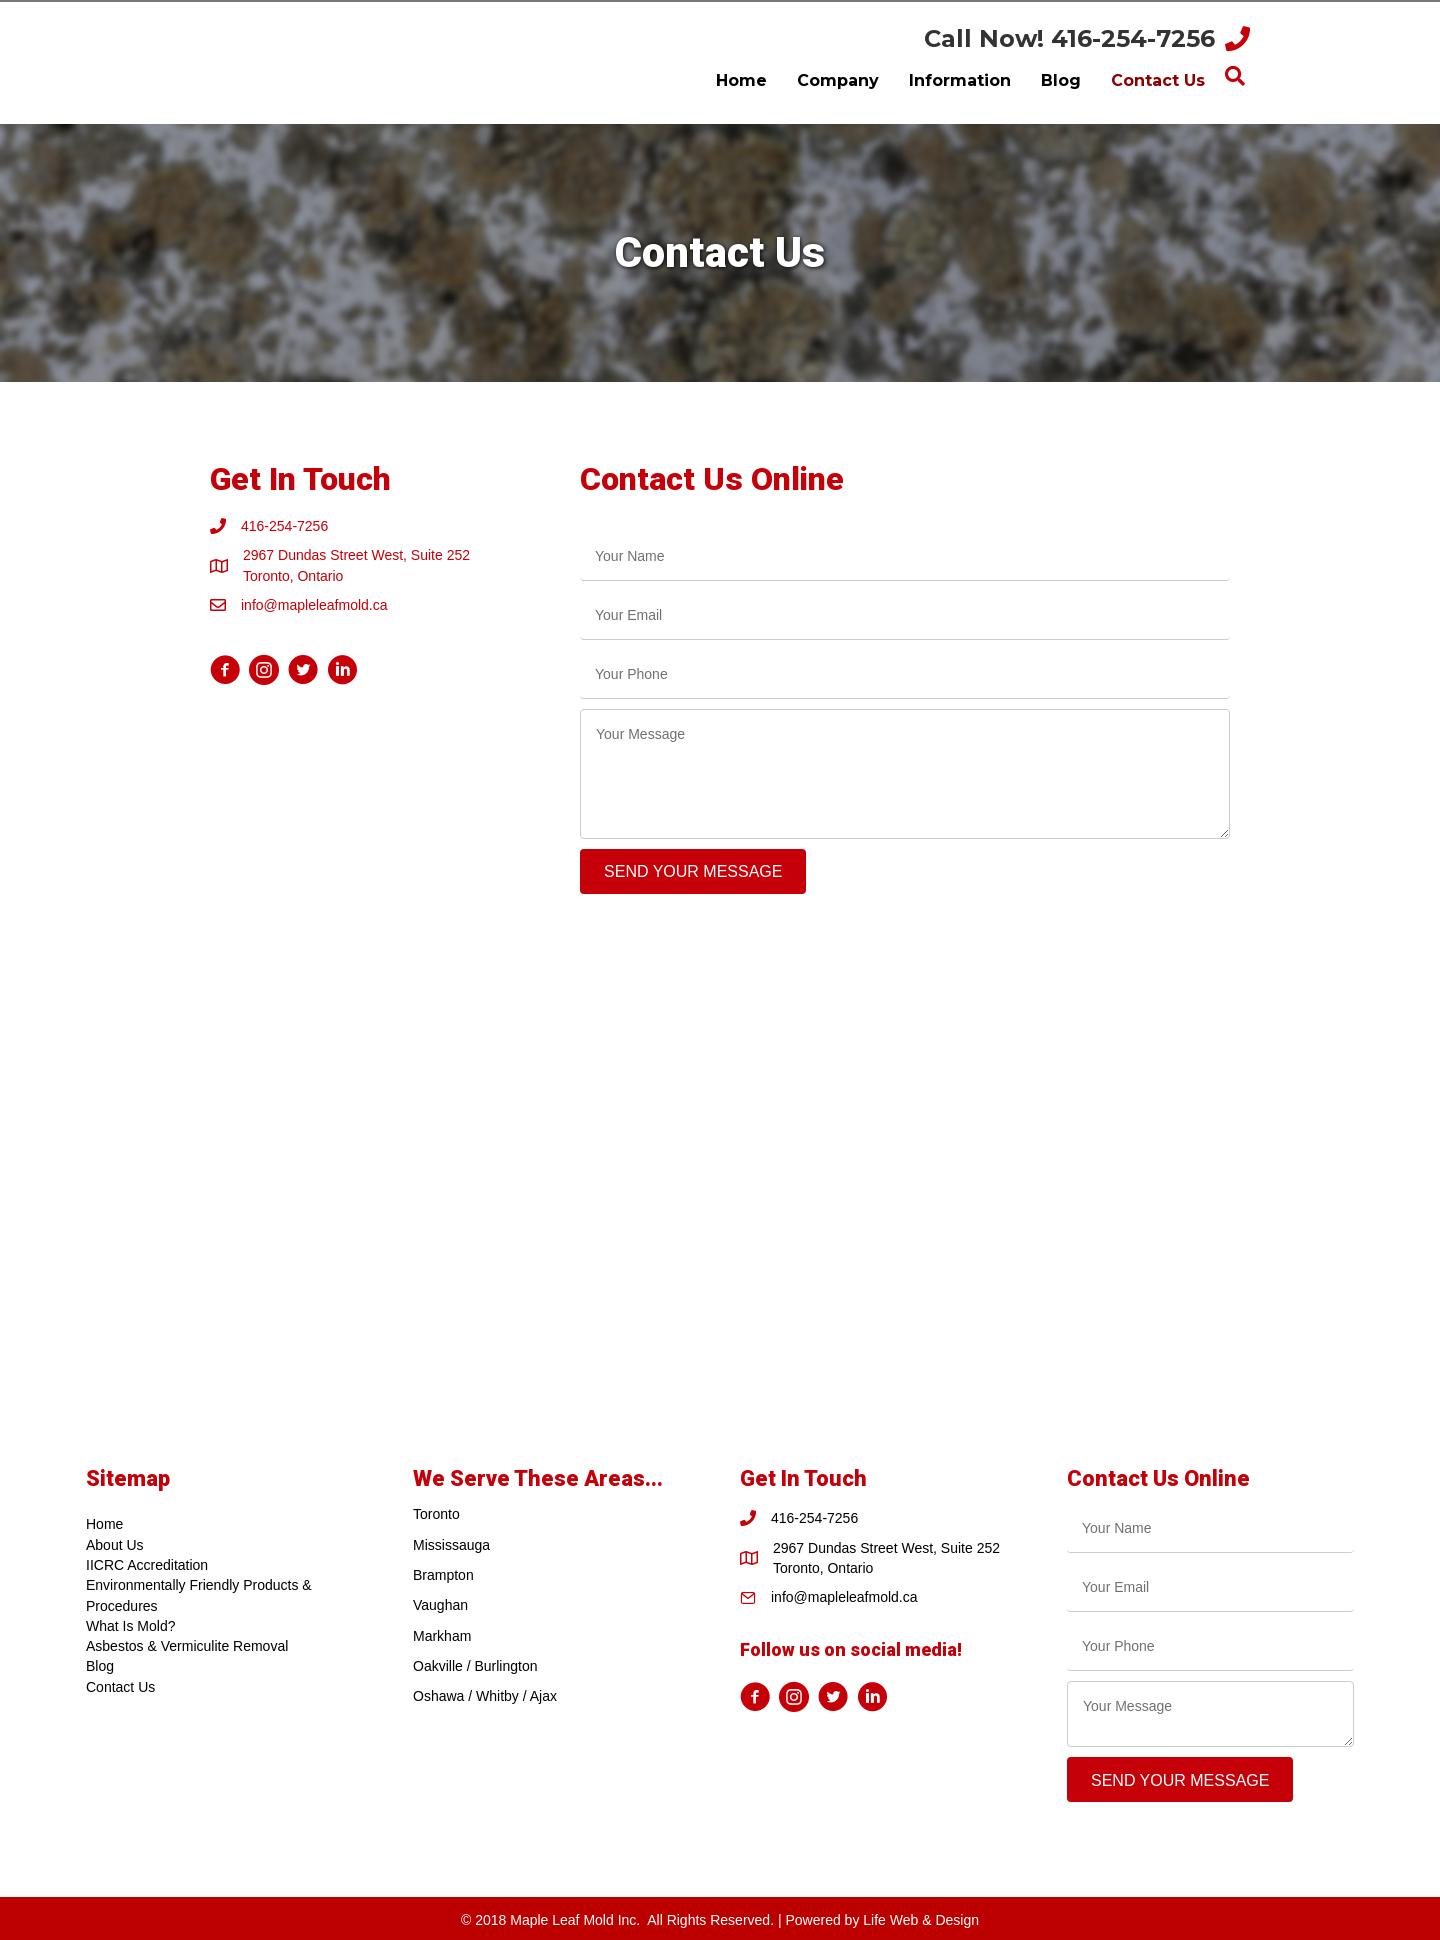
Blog (100, 1666)
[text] (905, 556)
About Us (115, 1545)
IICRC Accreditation (147, 1565)
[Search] (1235, 76)
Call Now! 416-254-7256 (1069, 38)
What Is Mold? (130, 1626)
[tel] (905, 674)
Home (104, 1524)
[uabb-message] (905, 774)
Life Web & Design (921, 1920)
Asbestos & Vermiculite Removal (187, 1646)
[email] (905, 615)
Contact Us (120, 1687)
